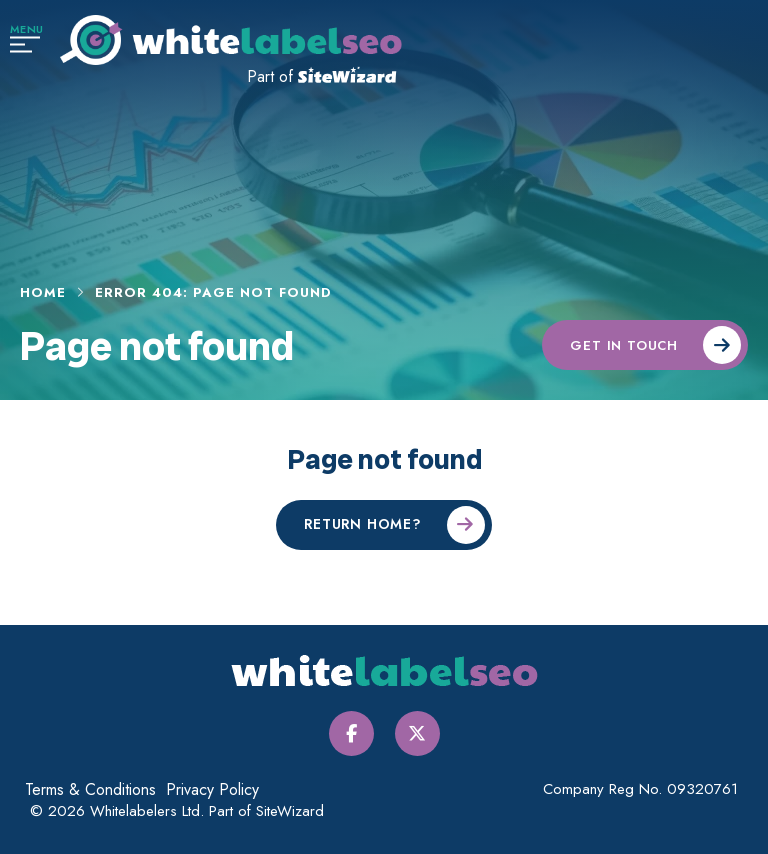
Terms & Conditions (90, 789)
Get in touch (624, 345)
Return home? (363, 524)
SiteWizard (290, 811)
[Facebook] (351, 733)
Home (43, 293)
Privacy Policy (212, 789)
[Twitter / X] (417, 733)
